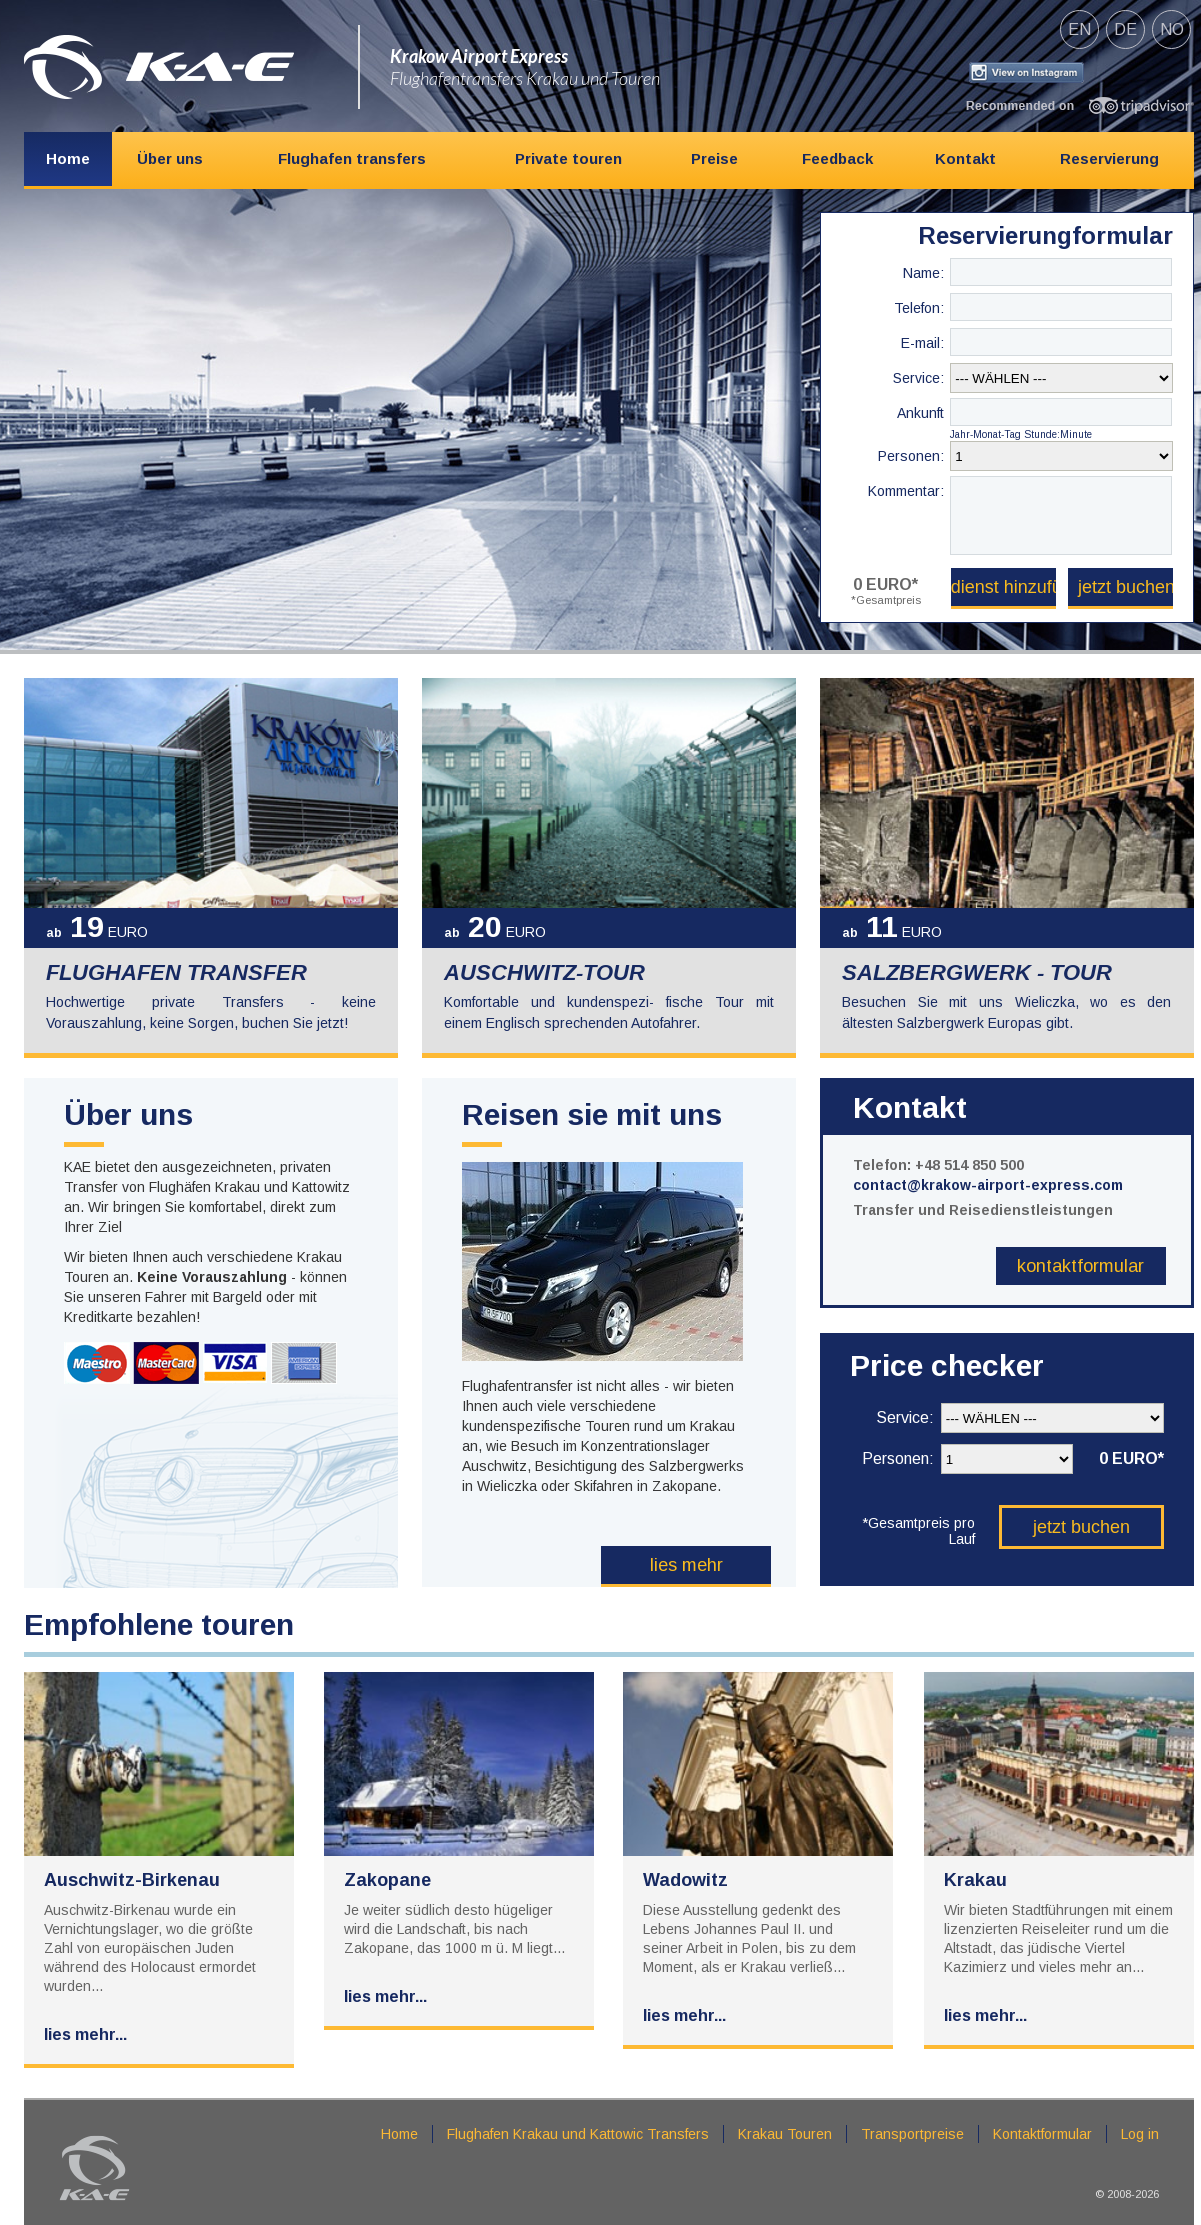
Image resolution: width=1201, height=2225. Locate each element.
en (1079, 29)
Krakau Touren (785, 2134)
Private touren (568, 158)
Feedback (837, 158)
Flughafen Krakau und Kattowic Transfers (578, 2134)
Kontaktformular (1080, 1266)
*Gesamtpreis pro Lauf (918, 1530)
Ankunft (920, 413)
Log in (1140, 2134)
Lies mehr (686, 1565)
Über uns (170, 158)
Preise (714, 158)
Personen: (911, 456)
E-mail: (922, 343)
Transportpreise (912, 2134)
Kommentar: (906, 491)
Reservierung (1109, 158)
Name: (923, 273)
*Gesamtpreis (886, 600)
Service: (918, 378)
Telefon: (919, 308)
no (1172, 29)
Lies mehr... (85, 2034)
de (1125, 29)
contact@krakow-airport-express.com (988, 1185)
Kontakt (965, 158)
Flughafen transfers (352, 158)
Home (68, 158)
